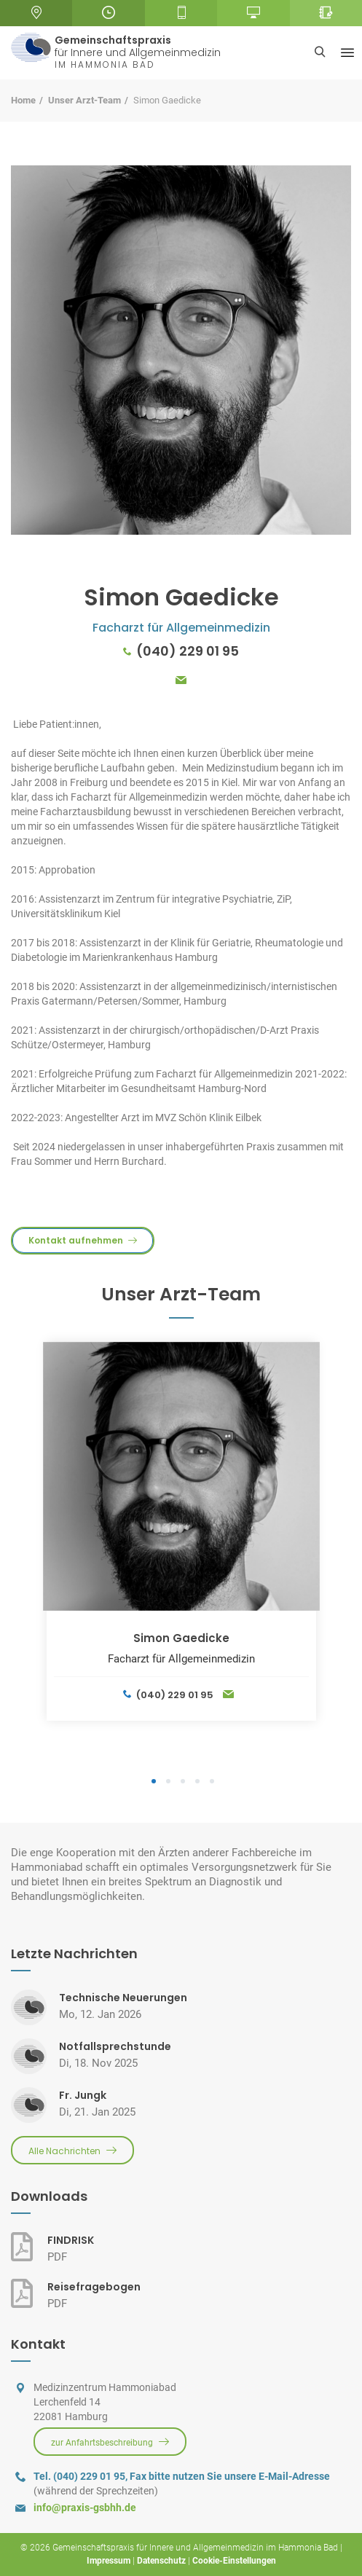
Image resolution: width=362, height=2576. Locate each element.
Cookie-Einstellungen (234, 2561)
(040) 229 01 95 (187, 651)
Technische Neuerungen (123, 1997)
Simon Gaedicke (181, 1638)
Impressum (108, 2561)
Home (23, 100)
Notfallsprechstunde (115, 2046)
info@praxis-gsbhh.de (85, 2507)
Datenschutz (161, 2561)
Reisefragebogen (94, 2286)
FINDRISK (70, 2240)
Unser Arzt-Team (84, 100)
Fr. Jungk (82, 2095)
